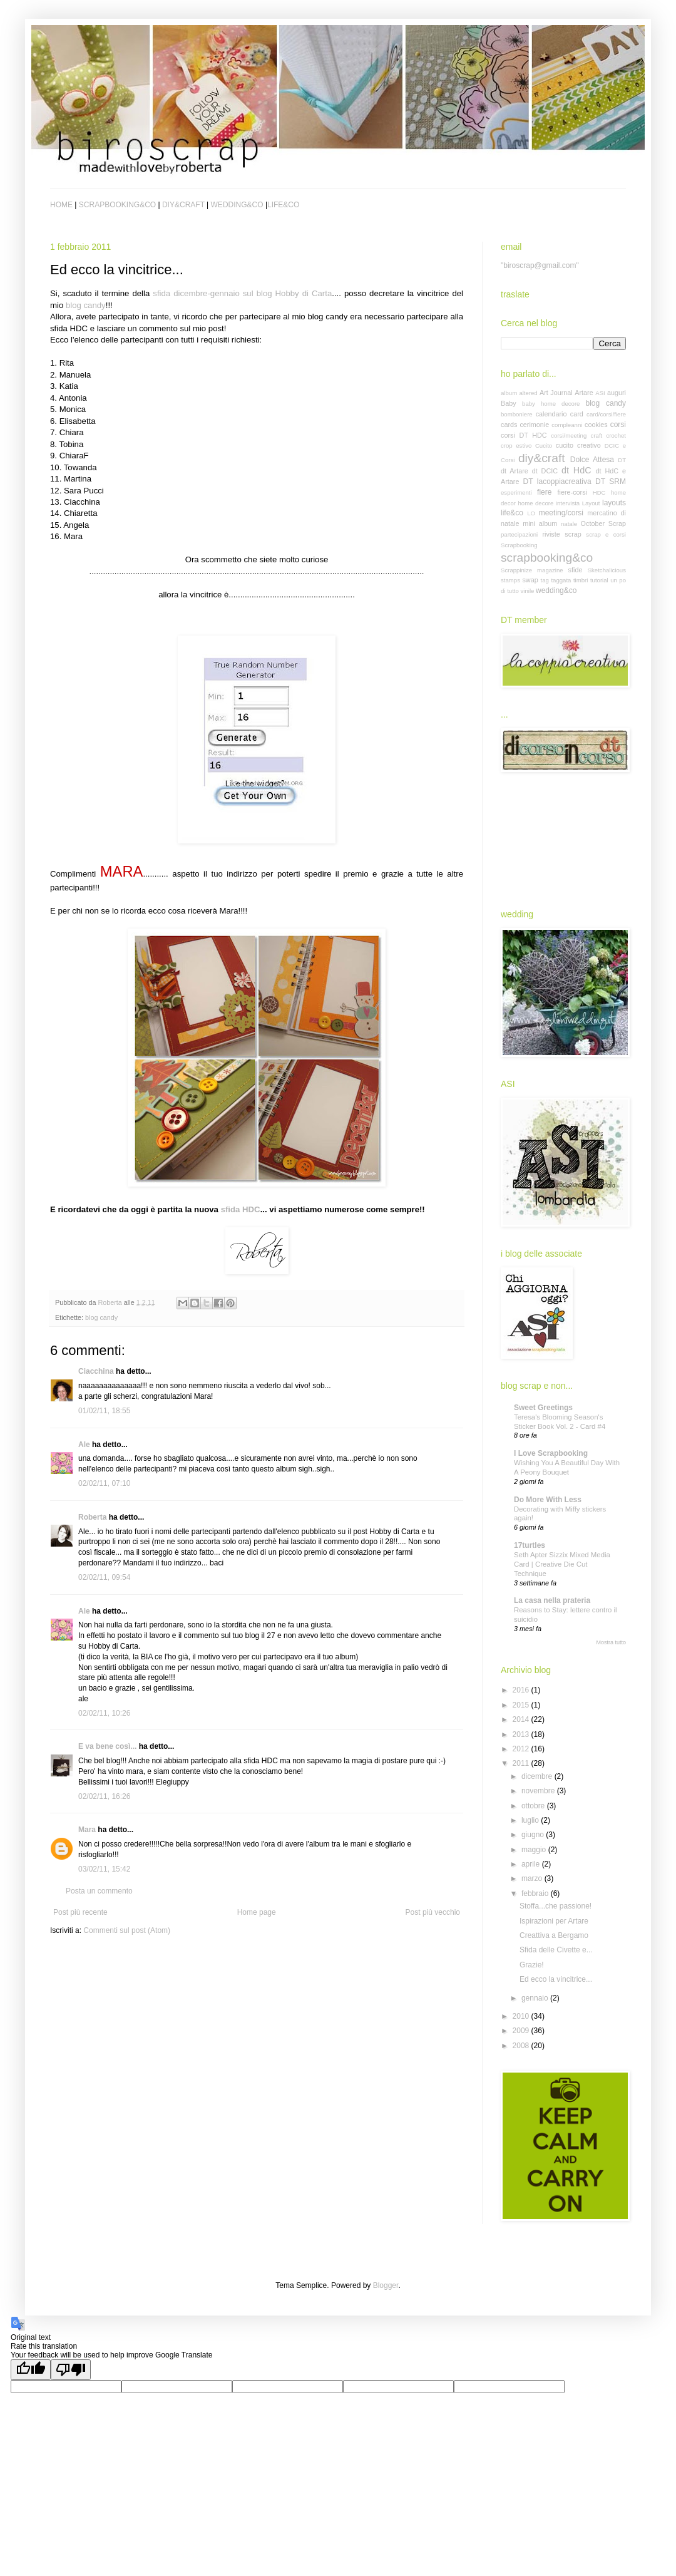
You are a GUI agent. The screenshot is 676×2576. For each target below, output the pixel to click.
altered (528, 392)
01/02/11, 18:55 (104, 1410)
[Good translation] (31, 2369)
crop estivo (516, 445)
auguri (616, 392)
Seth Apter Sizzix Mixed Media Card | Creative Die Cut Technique (562, 1564)
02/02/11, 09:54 (104, 1577)
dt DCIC (545, 471)
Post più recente (80, 1912)
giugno (533, 1834)
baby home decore (551, 403)
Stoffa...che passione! (556, 1906)
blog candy (86, 305)
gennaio (535, 1998)
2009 (522, 2030)
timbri (580, 580)
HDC (599, 492)
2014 (522, 1719)
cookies (596, 424)
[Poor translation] (71, 2369)
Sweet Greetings (543, 1407)
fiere (544, 492)
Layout (591, 503)
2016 (522, 1690)
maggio (534, 1849)
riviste (551, 534)
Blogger (386, 2285)
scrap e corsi (606, 534)
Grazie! (532, 1964)
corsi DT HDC (524, 435)
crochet (616, 435)
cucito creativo (578, 445)
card (576, 414)
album (509, 392)
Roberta (92, 1517)
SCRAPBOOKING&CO (117, 204)
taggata (561, 580)
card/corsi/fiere (606, 414)
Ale (84, 1444)
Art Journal (556, 392)
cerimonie (534, 424)
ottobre (534, 1805)
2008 (522, 2045)
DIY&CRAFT (183, 204)
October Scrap (603, 523)
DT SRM (610, 481)
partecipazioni (519, 534)
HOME (61, 204)
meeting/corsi (561, 512)
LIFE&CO (283, 204)
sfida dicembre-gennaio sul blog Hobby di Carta (242, 293)
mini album (540, 523)
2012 (522, 1748)
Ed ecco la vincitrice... (556, 1979)
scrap (573, 534)
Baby (508, 403)
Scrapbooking (519, 545)
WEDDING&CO (237, 204)
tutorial (599, 580)
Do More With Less (547, 1499)
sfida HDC (240, 1209)
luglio (531, 1820)
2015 (522, 1705)
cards (509, 424)
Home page (256, 1912)
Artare (584, 392)
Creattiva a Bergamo (554, 1935)
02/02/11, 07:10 (104, 1483)
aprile (531, 1864)
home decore (535, 503)
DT (622, 459)
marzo (533, 1878)
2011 (522, 1763)
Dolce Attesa (592, 459)
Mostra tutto (611, 1642)
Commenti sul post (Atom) (126, 1930)
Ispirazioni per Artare (554, 1921)
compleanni (566, 424)
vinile (527, 590)
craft (597, 435)
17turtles (529, 1545)
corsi (618, 424)
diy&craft (541, 458)
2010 (522, 2016)
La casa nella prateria (552, 1600)
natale (569, 523)
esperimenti (516, 492)
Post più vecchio (433, 1912)
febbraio (536, 1893)
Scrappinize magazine (532, 570)
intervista (568, 503)
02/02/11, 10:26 (104, 1713)
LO (531, 513)
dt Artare (514, 471)
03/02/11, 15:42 (104, 1869)
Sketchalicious (607, 570)
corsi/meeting (568, 435)
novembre (539, 1790)
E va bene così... (107, 1746)
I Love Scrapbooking (551, 1453)
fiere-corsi (572, 492)
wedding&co (556, 590)
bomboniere (517, 414)
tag (545, 580)
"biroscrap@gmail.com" (540, 265)
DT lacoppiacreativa (557, 481)
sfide (575, 570)
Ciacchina (96, 1371)
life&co (512, 512)
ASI (600, 392)
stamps (510, 580)
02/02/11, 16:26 (104, 1796)
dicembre (538, 1776)
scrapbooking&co (547, 557)
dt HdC (576, 470)
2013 (522, 1734)
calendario (551, 414)
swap (530, 580)
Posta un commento (99, 1891)
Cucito (543, 445)
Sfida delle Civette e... (556, 1949)
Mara (87, 1829)
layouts (614, 502)
